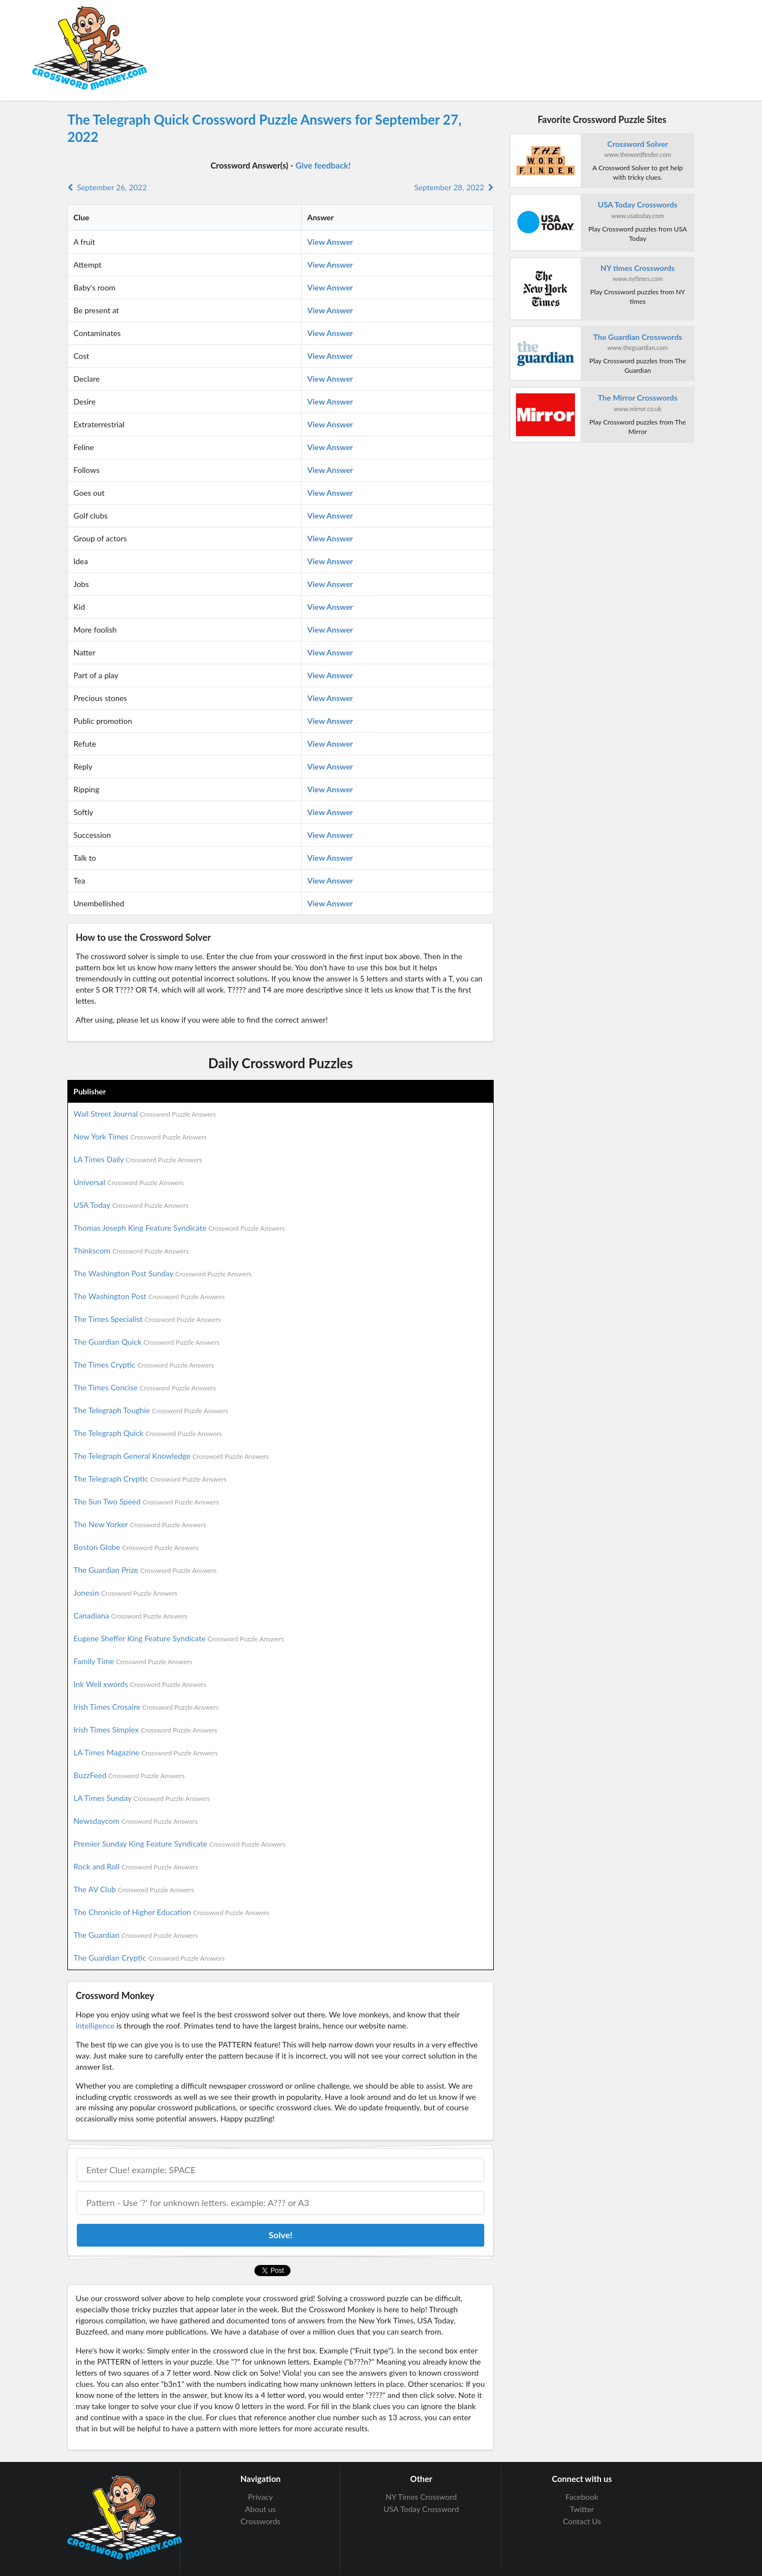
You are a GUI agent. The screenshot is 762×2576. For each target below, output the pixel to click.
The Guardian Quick (146, 1341)
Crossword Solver (637, 144)
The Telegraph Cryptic (150, 1478)
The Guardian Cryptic (149, 1957)
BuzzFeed (129, 1775)
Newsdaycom (135, 1820)
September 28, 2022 (454, 187)
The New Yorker (139, 1524)
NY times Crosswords (638, 268)
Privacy (260, 2497)
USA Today (131, 1205)
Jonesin (125, 1592)
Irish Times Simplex (145, 1729)
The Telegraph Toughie (150, 1410)
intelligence (95, 2025)
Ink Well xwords (140, 1684)
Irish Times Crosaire (146, 1706)
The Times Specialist (147, 1319)
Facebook (582, 2497)
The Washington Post (149, 1296)
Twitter (582, 2509)
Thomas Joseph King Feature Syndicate (178, 1227)
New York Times (140, 1136)
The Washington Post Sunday (162, 1273)
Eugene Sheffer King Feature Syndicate (178, 1638)
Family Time (132, 1661)
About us (260, 2509)
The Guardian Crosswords (637, 337)
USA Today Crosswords (637, 204)
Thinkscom (131, 1250)
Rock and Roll (135, 1866)
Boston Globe (136, 1547)
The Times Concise (144, 1387)
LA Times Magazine (145, 1752)
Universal (128, 1182)
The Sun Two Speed (146, 1501)
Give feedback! (323, 165)
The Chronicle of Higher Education (171, 1912)
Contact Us (582, 2521)
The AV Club (133, 1889)
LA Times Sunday (141, 1798)
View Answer (330, 241)
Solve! (280, 2234)
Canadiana (130, 1615)
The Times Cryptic (143, 1364)
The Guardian (135, 1935)
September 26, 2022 (107, 187)
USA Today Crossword (421, 2509)
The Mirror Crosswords (637, 397)
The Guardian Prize (145, 1570)
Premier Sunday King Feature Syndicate (179, 1843)
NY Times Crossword (421, 2497)
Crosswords (260, 2521)
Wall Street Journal (144, 1113)
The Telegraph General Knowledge (171, 1455)
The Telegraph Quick (147, 1433)
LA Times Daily (137, 1159)
